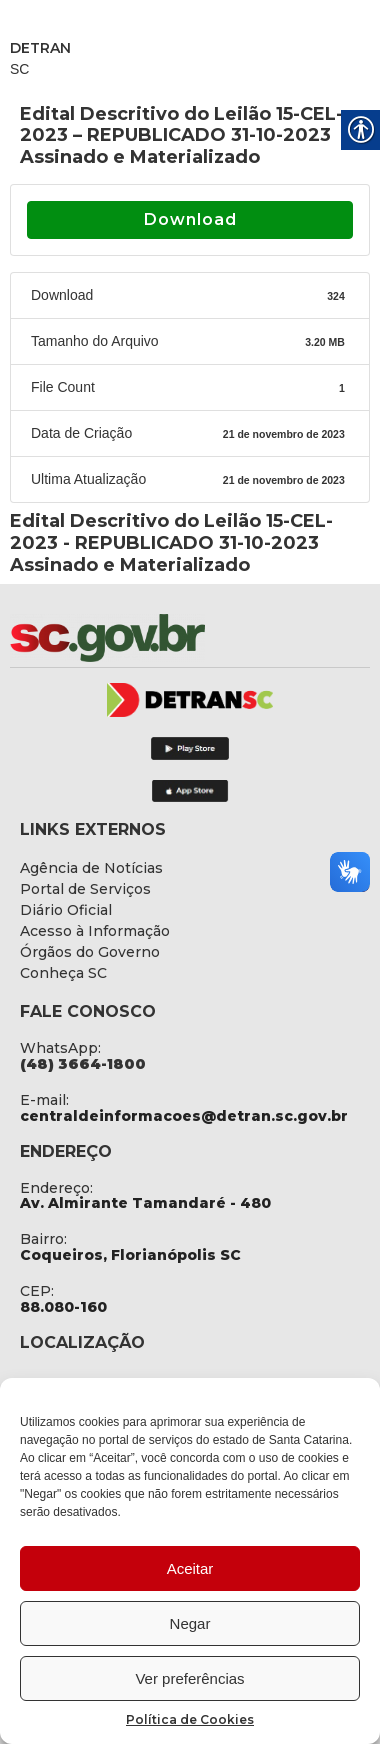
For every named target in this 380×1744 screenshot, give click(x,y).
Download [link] (190, 219)
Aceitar (190, 1568)
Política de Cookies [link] (190, 1719)
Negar (190, 1623)
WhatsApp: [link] (60, 1048)
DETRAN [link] (40, 48)
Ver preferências (189, 1678)
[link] (160, 638)
